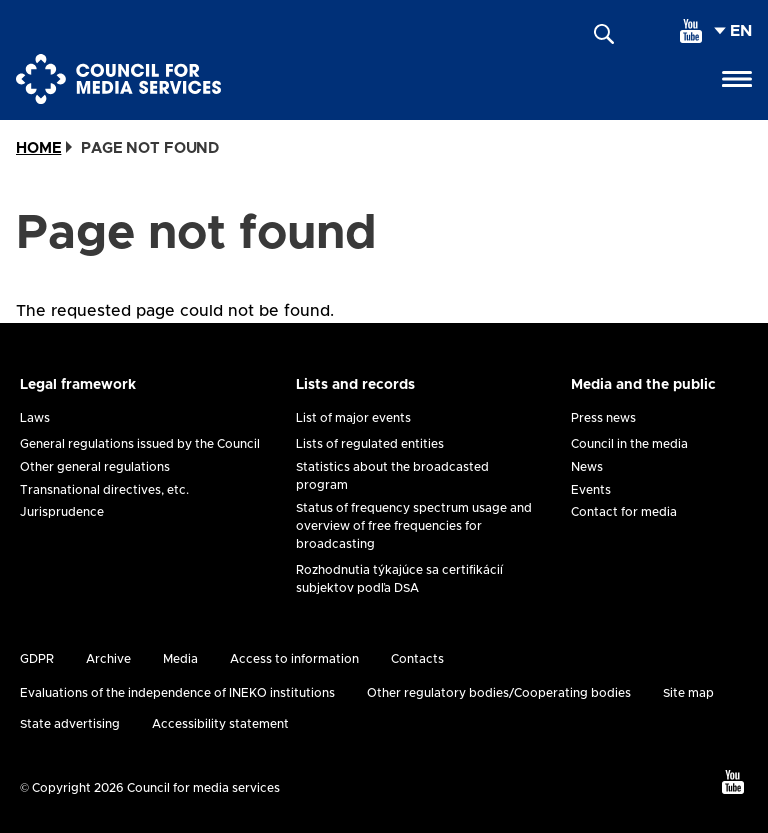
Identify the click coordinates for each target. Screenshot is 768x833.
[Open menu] (737, 79)
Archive (108, 659)
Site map (688, 693)
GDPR (37, 659)
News (587, 467)
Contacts (417, 659)
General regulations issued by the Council (140, 444)
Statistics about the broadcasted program (392, 476)
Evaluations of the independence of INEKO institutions (177, 693)
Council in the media (629, 444)
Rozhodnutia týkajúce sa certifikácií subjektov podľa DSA (399, 579)
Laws (35, 418)
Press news (603, 418)
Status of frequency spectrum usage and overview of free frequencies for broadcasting (414, 526)
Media (180, 659)
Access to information (294, 659)
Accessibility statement (220, 724)
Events (591, 490)
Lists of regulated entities (370, 444)
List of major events (353, 418)
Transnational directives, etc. (104, 490)
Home (38, 148)
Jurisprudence (62, 512)
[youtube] (691, 31)
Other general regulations (95, 467)
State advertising (70, 724)
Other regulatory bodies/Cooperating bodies (499, 693)
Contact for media (624, 512)
